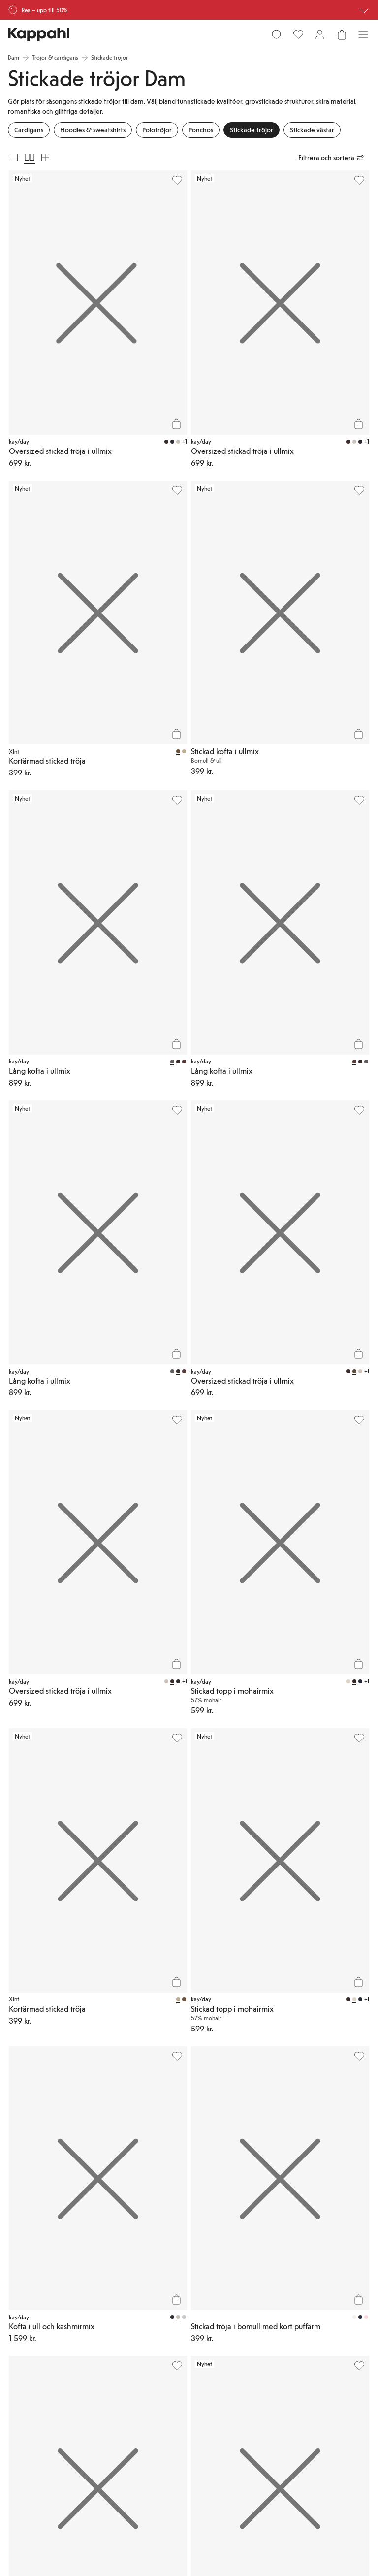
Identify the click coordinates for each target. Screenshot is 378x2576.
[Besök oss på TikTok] (16, 2449)
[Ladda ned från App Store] (37, 2416)
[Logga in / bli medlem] (320, 34)
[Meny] (363, 34)
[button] (189, 1973)
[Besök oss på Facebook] (110, 2449)
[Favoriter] (298, 34)
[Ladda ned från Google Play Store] (102, 2416)
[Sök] (276, 34)
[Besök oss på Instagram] (47, 2449)
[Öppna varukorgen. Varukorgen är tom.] (341, 34)
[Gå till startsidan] (38, 34)
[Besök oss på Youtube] (79, 2449)
